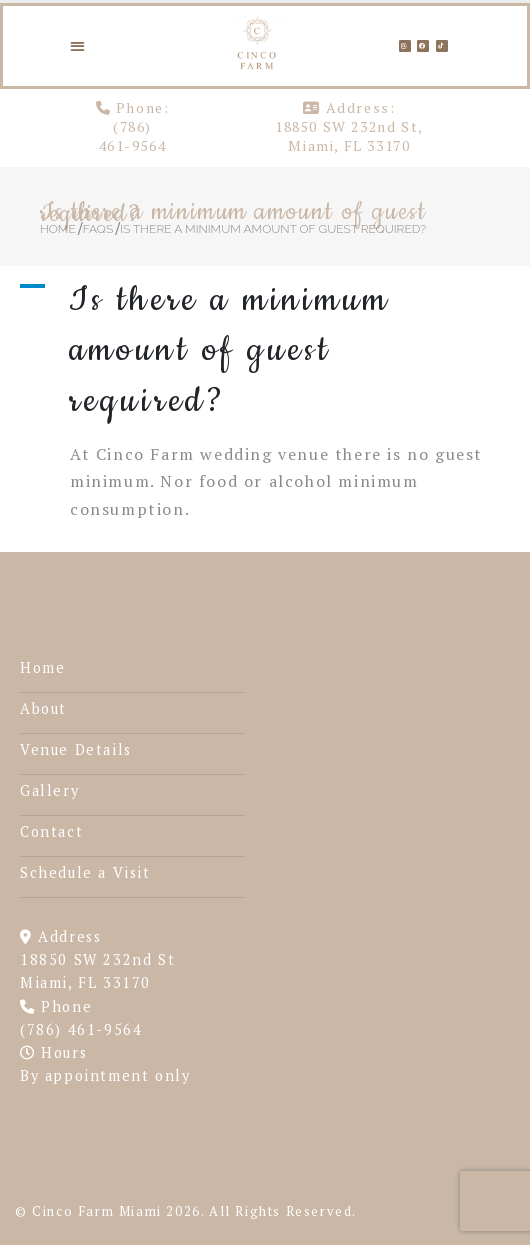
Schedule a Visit (85, 872)
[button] (78, 45)
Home (42, 667)
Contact (51, 831)
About (43, 708)
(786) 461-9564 (133, 136)
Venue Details (76, 749)
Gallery (49, 790)
